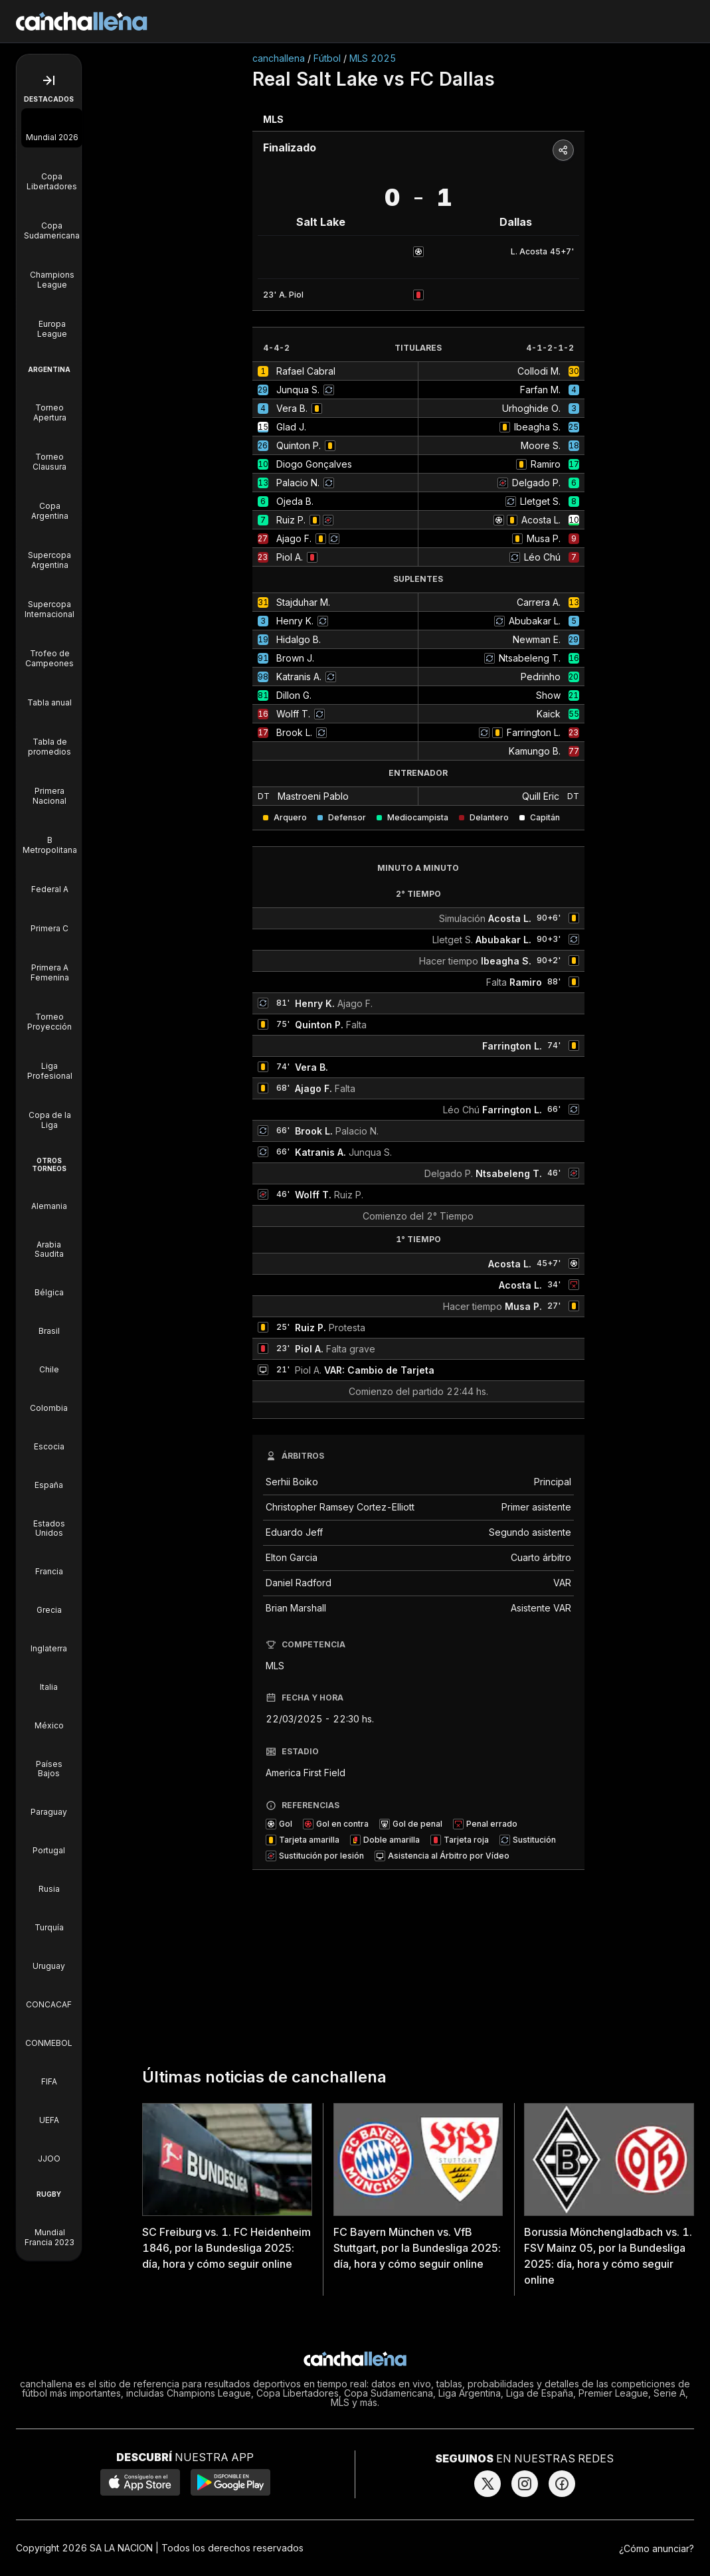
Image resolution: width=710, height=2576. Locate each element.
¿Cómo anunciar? (656, 2548)
